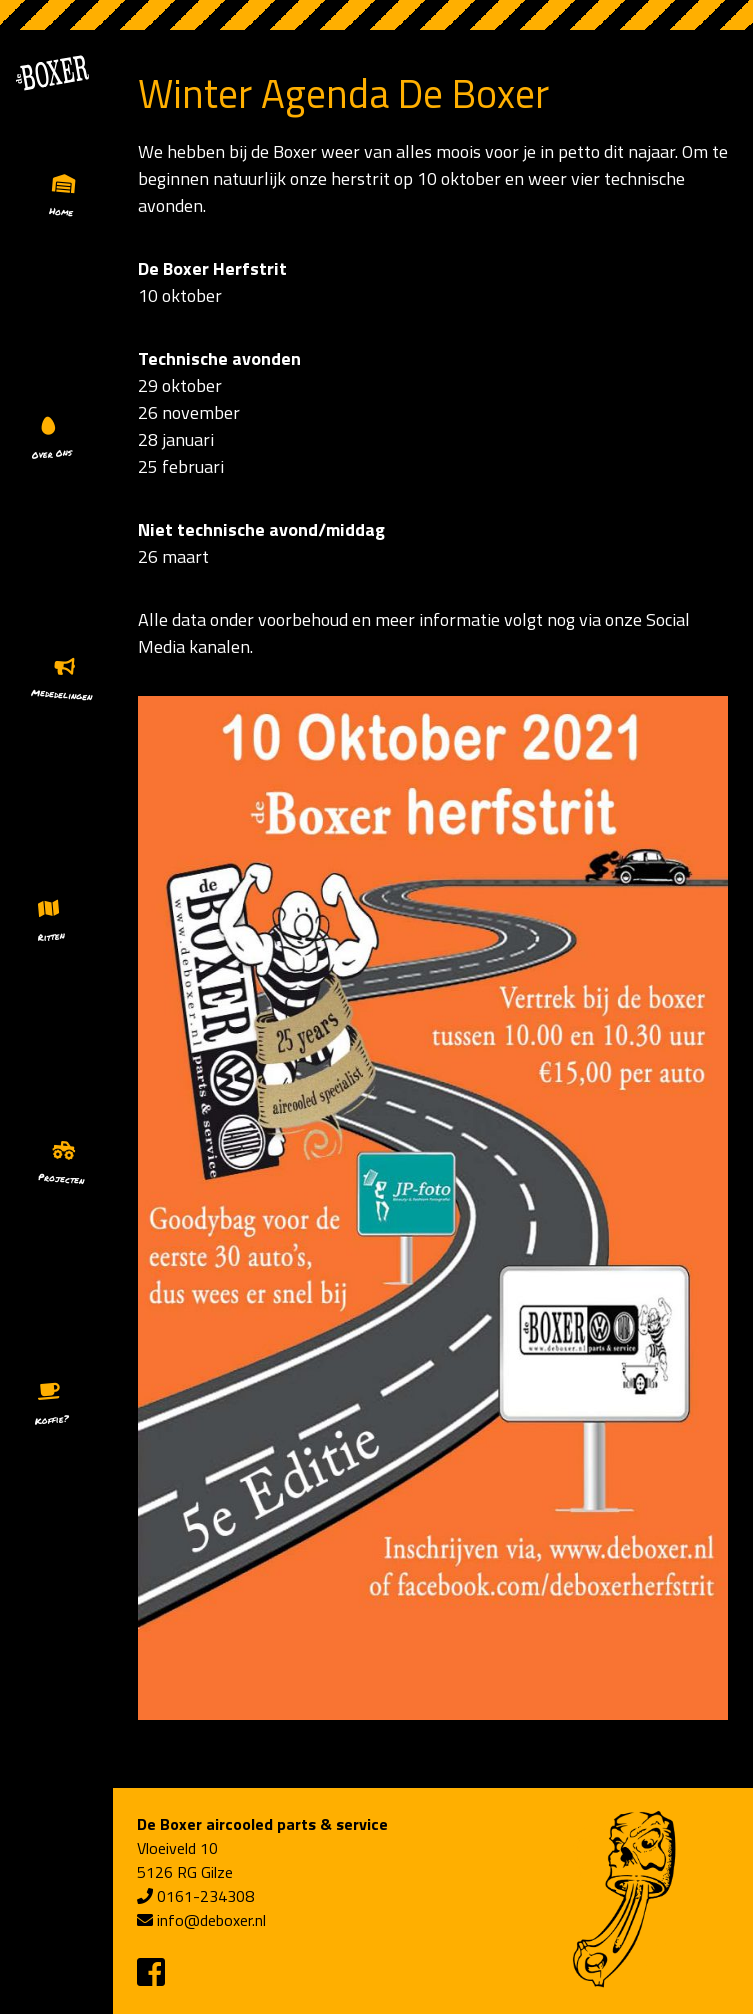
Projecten (61, 1178)
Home (61, 211)
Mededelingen (62, 695)
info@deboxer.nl (211, 1920)
